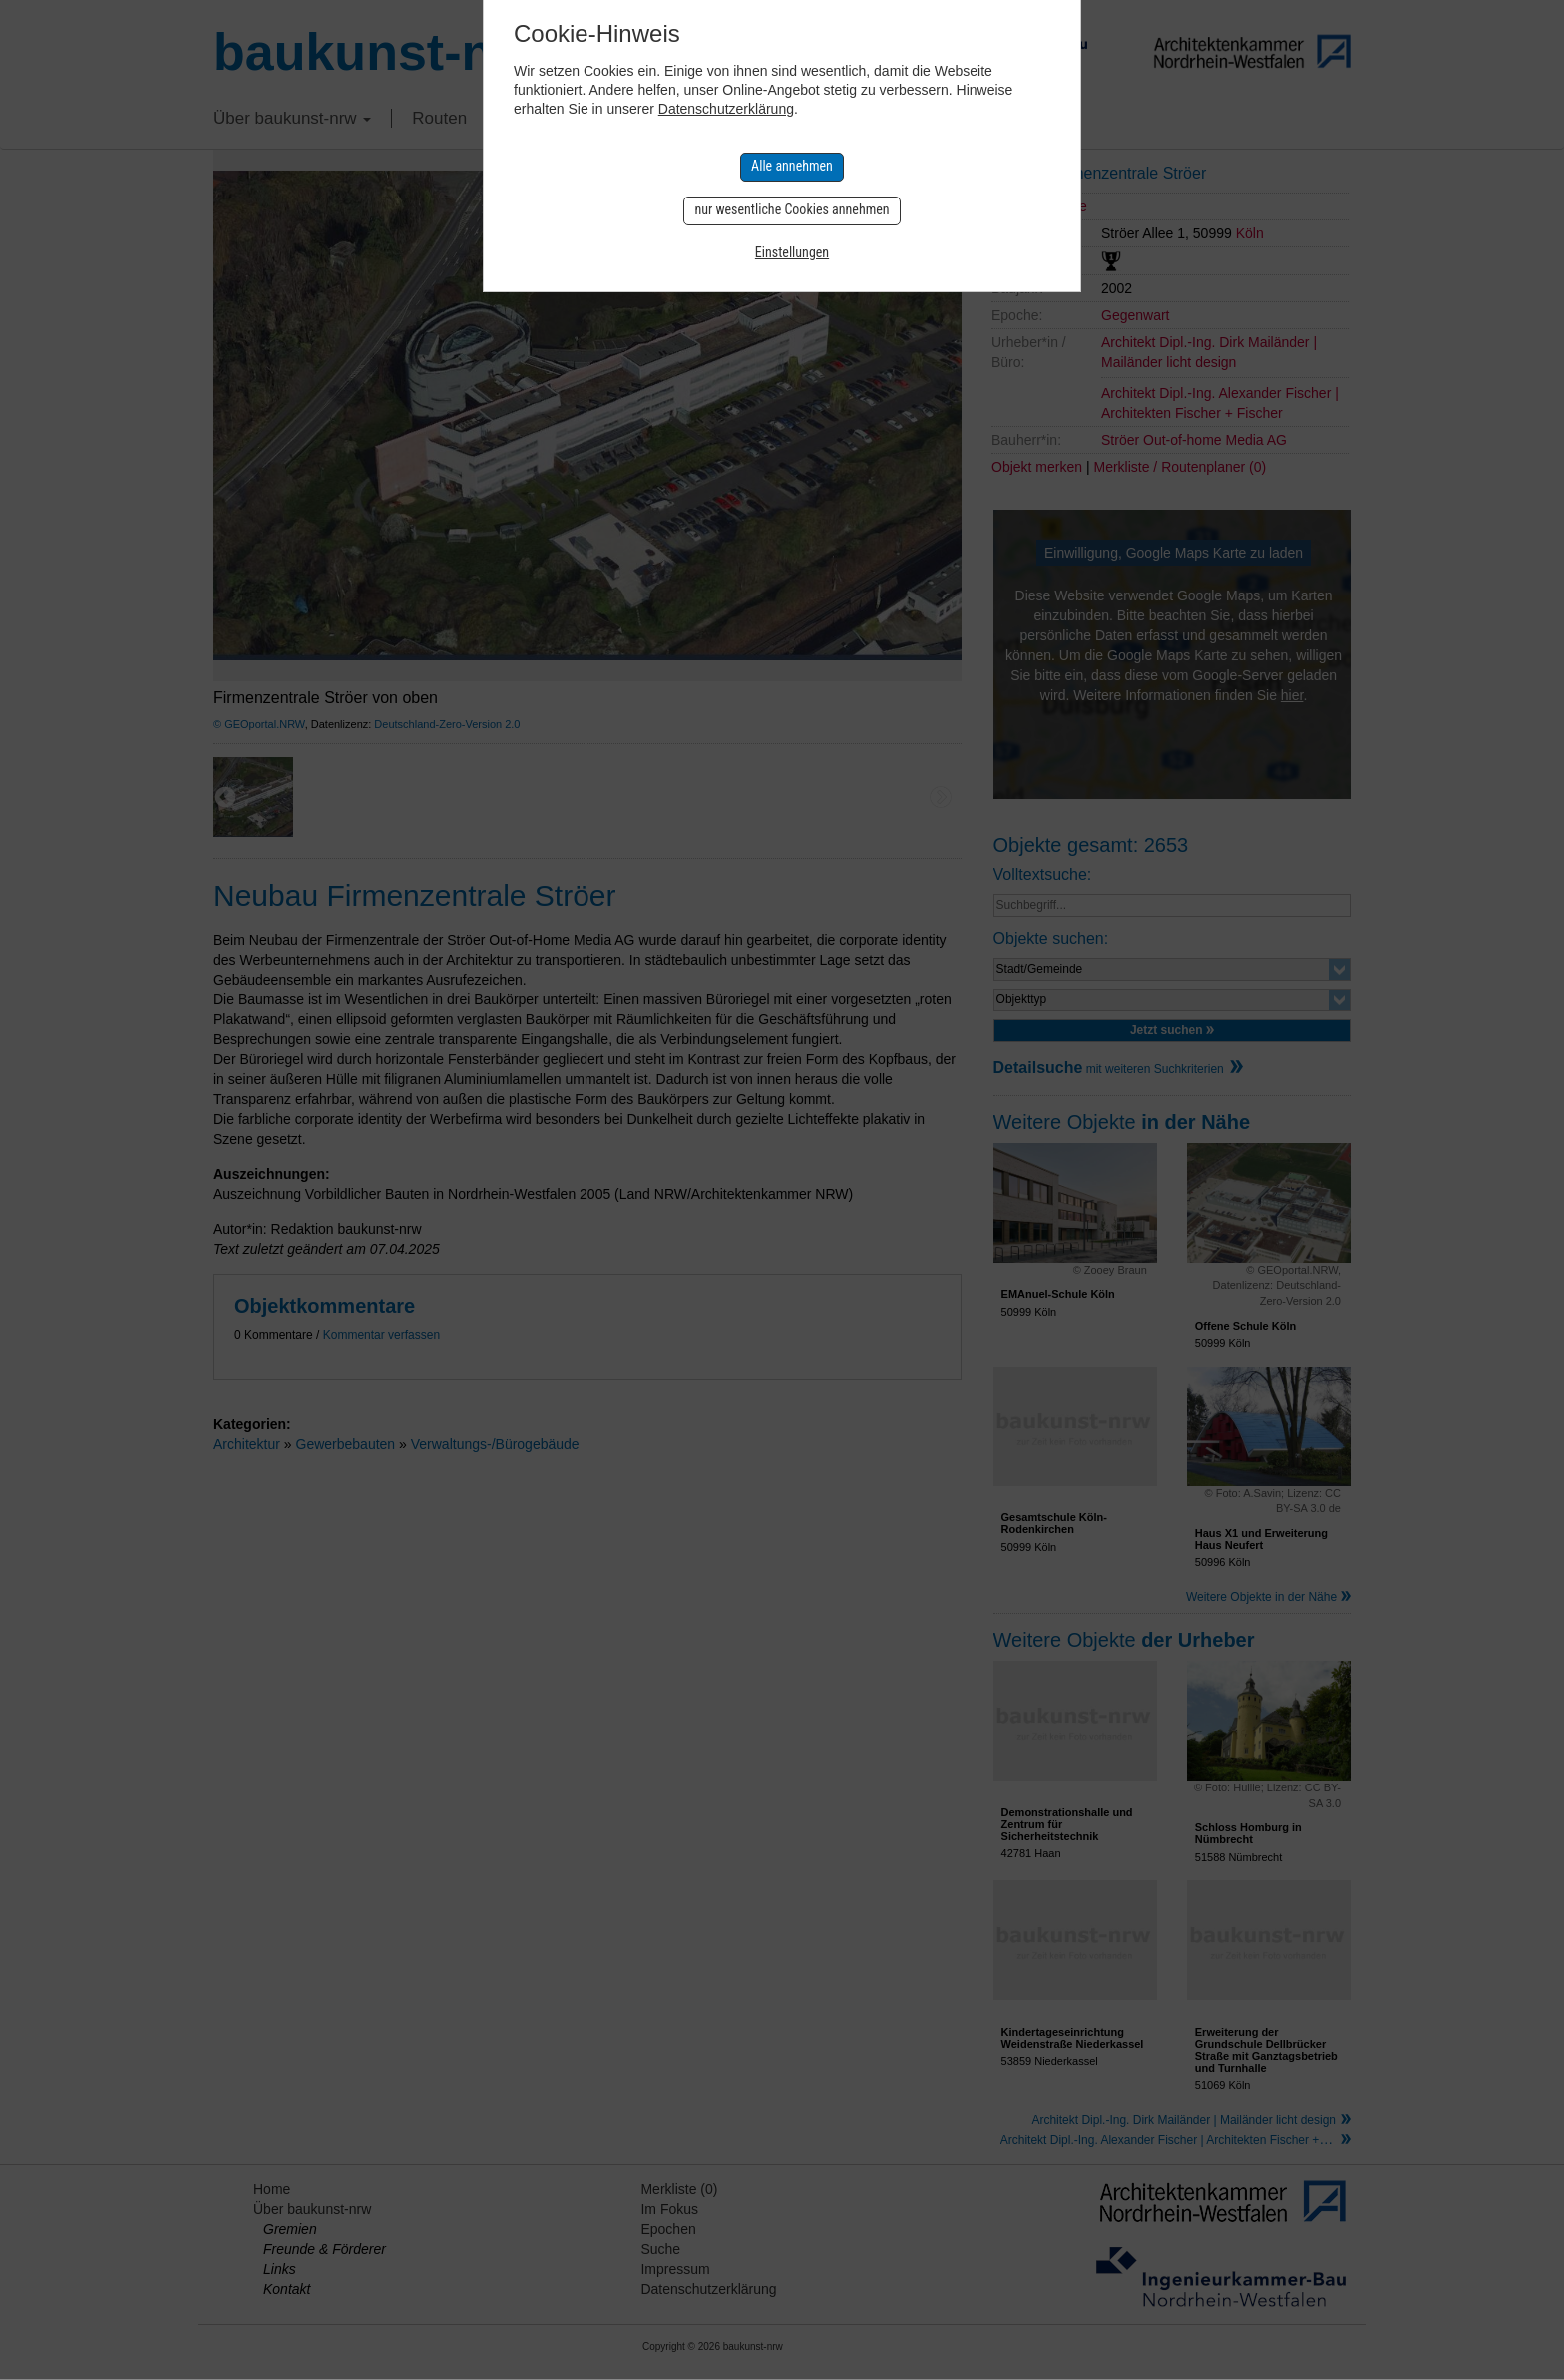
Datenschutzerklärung (726, 109)
